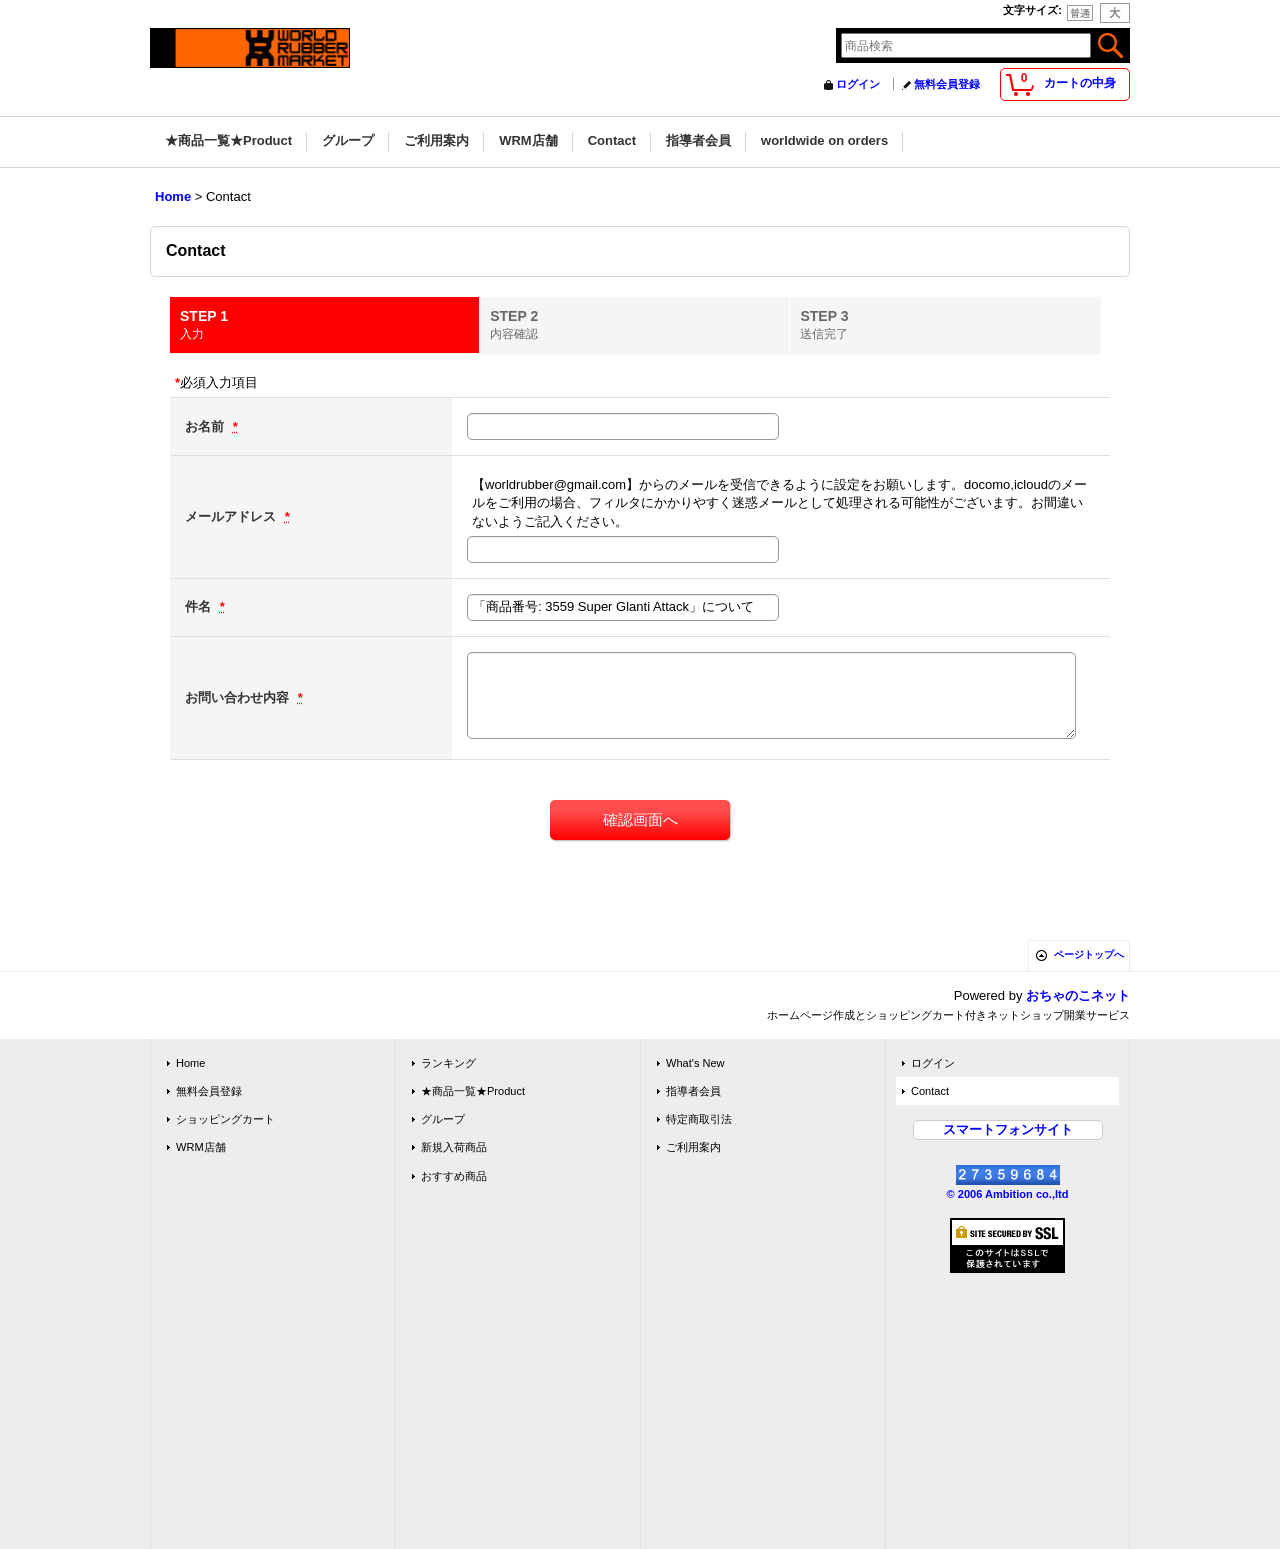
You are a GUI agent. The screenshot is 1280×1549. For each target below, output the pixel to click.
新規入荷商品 (454, 1147)
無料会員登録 (947, 84)
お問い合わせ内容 (239, 697)
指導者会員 (693, 1091)
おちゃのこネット (1078, 995)
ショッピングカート (225, 1119)
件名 (200, 606)
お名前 (206, 426)
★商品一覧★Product (473, 1091)
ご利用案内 (693, 1147)
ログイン (858, 84)
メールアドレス (232, 516)
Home (190, 1063)
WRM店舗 (201, 1147)
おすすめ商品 (454, 1176)
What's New (695, 1063)
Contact (930, 1091)
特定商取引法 (699, 1119)
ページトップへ (1089, 954)
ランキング (448, 1063)
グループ (443, 1119)
